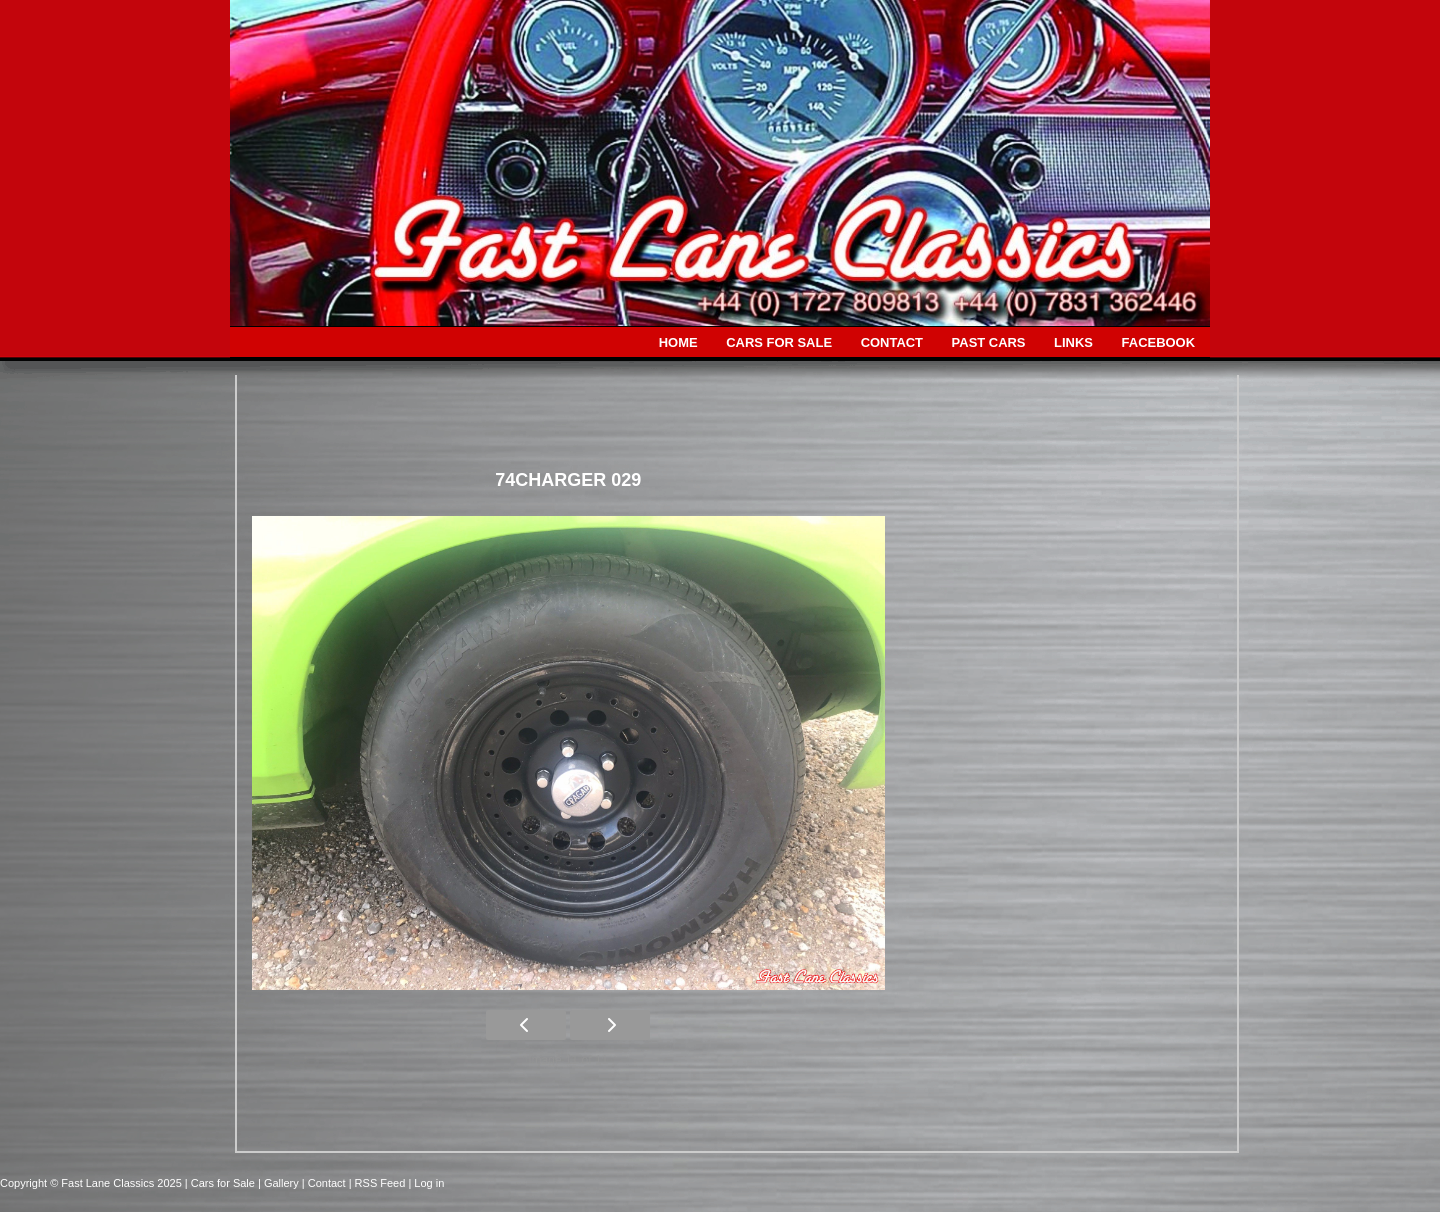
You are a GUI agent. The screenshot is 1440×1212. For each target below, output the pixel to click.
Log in (429, 1183)
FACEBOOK (1158, 342)
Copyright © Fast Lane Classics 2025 (92, 1183)
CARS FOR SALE (779, 342)
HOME (678, 342)
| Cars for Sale (221, 1183)
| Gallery (280, 1183)
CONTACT (892, 342)
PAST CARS (989, 342)
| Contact (325, 1183)
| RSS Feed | (382, 1183)
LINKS (1073, 342)
